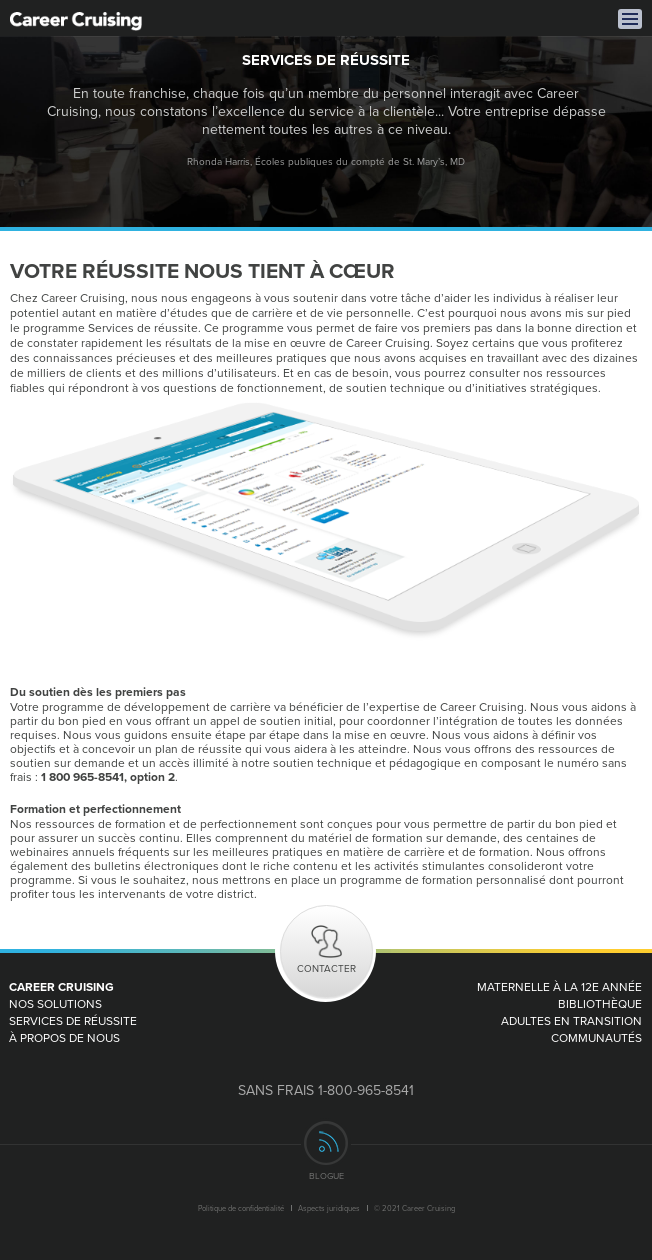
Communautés (596, 1037)
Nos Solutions (55, 1003)
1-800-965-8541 (366, 1090)
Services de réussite (73, 1020)
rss (326, 1143)
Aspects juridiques (329, 1208)
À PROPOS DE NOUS (64, 1037)
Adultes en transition (571, 1020)
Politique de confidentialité (241, 1208)
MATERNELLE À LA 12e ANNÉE (559, 986)
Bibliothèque (600, 1003)
